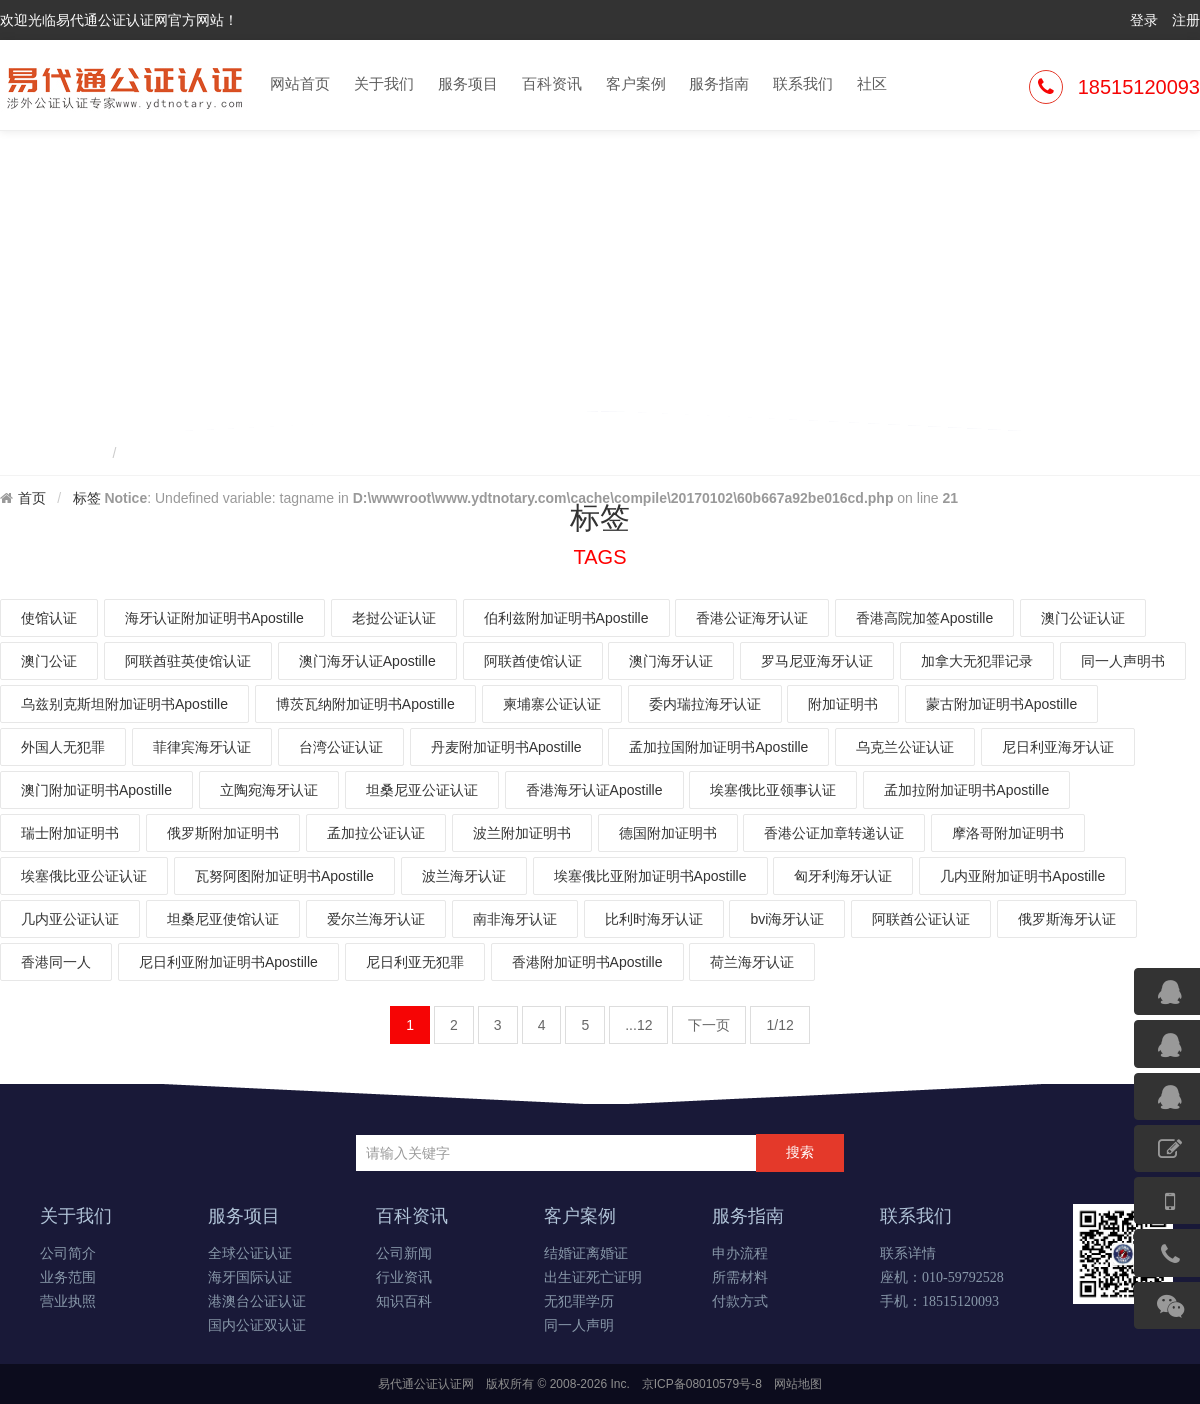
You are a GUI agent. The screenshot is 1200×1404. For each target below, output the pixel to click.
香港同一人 (56, 962)
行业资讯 (404, 1277)
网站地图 (798, 1384)
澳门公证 (49, 661)
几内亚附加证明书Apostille (1022, 876)
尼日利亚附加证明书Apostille (228, 962)
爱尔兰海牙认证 (376, 919)
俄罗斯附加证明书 (223, 833)
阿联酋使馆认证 (533, 661)
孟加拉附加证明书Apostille (966, 790)
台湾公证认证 (341, 747)
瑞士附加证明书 (70, 833)
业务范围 (68, 1277)
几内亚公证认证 (70, 919)
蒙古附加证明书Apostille (1001, 704)
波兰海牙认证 (464, 876)
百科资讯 (552, 83)
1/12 (779, 1025)
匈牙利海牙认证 (843, 876)
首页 (32, 498)
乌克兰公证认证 (905, 747)
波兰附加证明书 (522, 833)
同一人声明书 (1123, 661)
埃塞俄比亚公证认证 (84, 876)
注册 (1186, 20)
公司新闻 (404, 1253)
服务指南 (719, 83)
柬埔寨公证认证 (552, 704)
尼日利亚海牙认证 (1058, 747)
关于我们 (384, 83)
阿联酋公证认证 (921, 919)
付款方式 (740, 1301)
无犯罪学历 (579, 1301)
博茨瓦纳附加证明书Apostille (365, 704)
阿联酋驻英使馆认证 (188, 661)
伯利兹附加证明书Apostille (566, 618)
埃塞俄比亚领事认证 (773, 790)
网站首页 (300, 83)
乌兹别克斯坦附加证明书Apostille (124, 704)
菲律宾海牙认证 (202, 747)
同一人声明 (579, 1325)
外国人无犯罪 (63, 747)
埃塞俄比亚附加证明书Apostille (650, 876)
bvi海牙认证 (787, 919)
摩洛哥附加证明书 (1008, 833)
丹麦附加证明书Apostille (506, 747)
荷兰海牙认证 (752, 962)
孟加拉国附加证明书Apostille (718, 747)
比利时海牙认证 (654, 919)
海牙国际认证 (250, 1277)
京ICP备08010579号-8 (702, 1384)
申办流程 (740, 1253)
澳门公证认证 (1083, 618)
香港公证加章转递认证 (834, 833)
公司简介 (68, 1253)
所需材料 (740, 1277)
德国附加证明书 (668, 833)
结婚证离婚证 (586, 1253)
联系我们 (803, 83)
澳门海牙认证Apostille (367, 661)
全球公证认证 (250, 1253)
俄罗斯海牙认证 (1067, 919)
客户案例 (636, 83)
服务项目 (468, 83)
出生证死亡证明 (593, 1277)
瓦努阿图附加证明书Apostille (284, 876)
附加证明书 (843, 704)
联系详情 (908, 1253)
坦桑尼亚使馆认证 (223, 919)
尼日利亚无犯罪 (415, 962)
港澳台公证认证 (257, 1301)
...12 (638, 1025)
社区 (872, 83)
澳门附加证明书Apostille (96, 790)
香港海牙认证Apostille (594, 790)
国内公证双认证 (257, 1325)
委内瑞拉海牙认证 (705, 704)
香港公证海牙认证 (752, 618)
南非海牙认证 (515, 919)
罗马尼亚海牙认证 (817, 661)
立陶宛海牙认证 (269, 790)
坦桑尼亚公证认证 (422, 790)
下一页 (709, 1025)
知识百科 (404, 1301)
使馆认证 (49, 618)
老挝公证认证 (394, 618)
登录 (1144, 20)
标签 (87, 498)
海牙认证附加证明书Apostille (214, 618)
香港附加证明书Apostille (587, 962)
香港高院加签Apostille (924, 618)
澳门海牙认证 (671, 661)
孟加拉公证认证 (376, 833)
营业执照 (68, 1301)
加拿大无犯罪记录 (977, 661)
